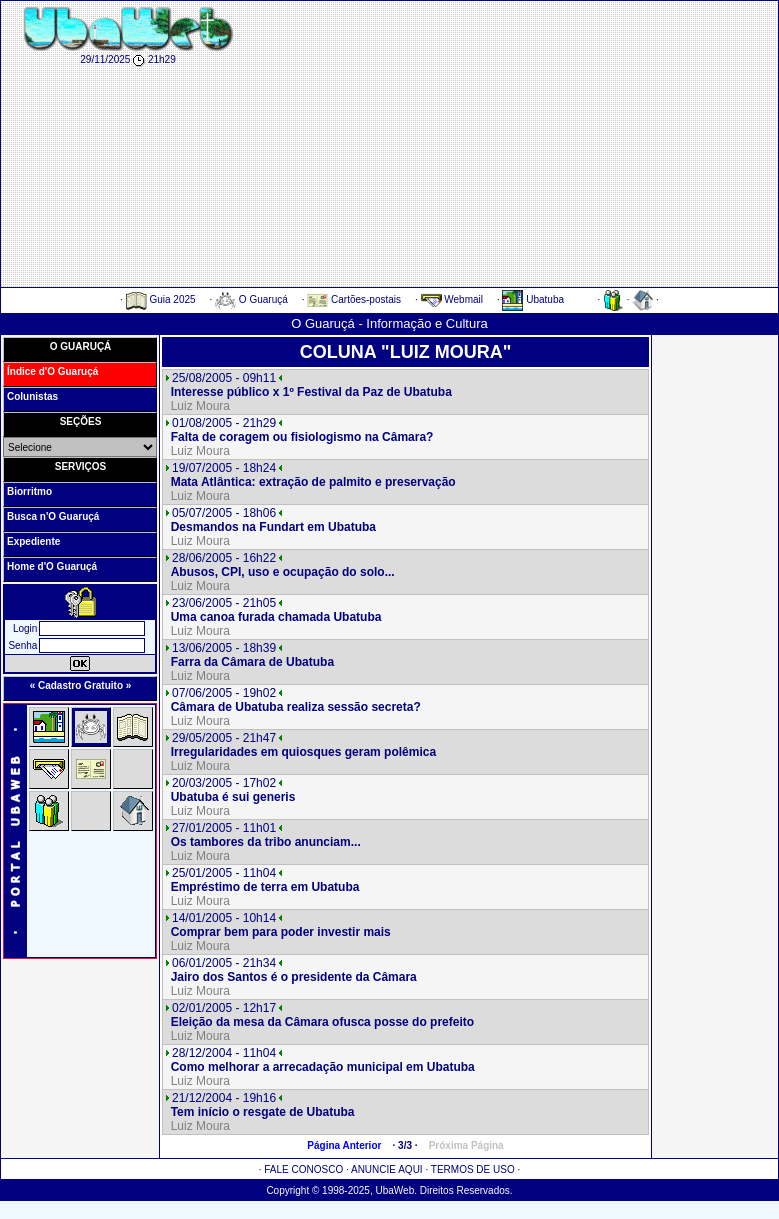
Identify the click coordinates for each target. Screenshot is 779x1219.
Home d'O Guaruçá (52, 566)
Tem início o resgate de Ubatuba (263, 1112)
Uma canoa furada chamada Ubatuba (276, 617)
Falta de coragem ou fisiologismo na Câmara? (302, 437)
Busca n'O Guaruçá (53, 516)
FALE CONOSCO (303, 1169)
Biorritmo (29, 491)
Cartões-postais (354, 299)
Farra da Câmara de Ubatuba (252, 662)
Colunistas (32, 396)
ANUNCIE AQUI (387, 1169)
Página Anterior (344, 1145)
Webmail (452, 299)
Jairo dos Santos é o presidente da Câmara (294, 977)
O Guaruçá (251, 299)
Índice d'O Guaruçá (52, 371)
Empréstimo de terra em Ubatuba (265, 887)
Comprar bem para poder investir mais (281, 932)
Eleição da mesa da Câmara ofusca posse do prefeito (322, 1022)
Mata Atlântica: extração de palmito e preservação (313, 482)
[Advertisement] (548, 146)
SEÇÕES (81, 421)
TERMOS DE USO (473, 1169)
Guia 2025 (161, 299)
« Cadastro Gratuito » (81, 685)
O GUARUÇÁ (81, 346)
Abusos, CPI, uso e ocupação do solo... (283, 572)
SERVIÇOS (81, 466)
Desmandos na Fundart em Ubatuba (273, 527)
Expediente (33, 541)
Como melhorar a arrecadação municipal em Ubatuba (323, 1067)
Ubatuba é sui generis (233, 797)
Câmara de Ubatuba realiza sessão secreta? (296, 707)
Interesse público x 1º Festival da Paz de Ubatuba (311, 392)
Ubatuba (533, 299)
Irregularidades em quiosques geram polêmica (303, 752)
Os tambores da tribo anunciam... (266, 842)
